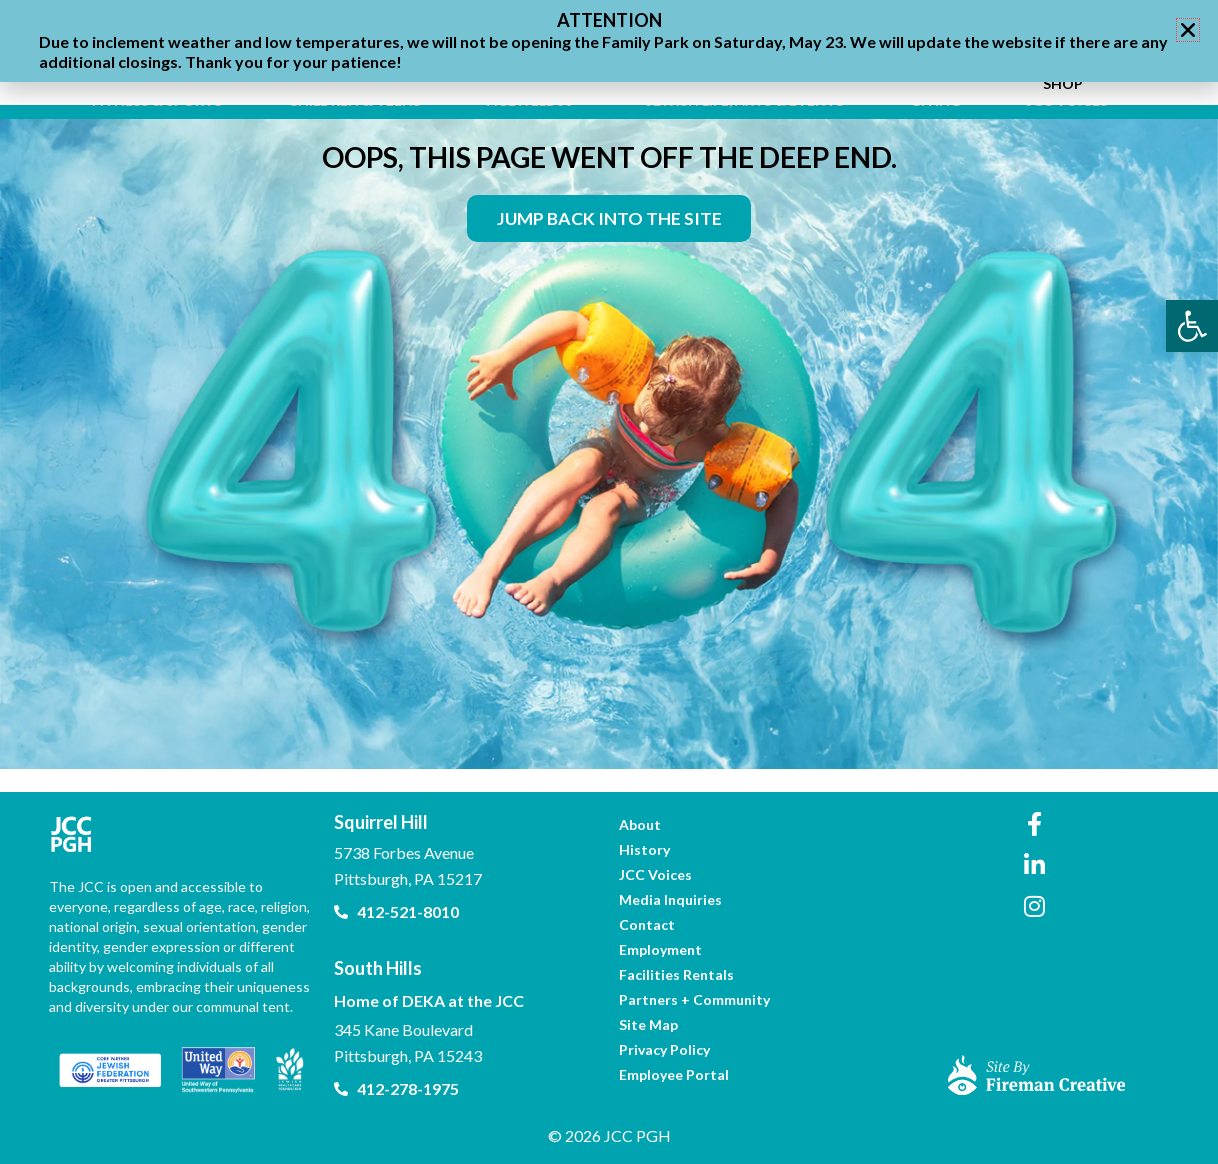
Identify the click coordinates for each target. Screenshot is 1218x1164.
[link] (1192, 326)
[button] (1188, 30)
